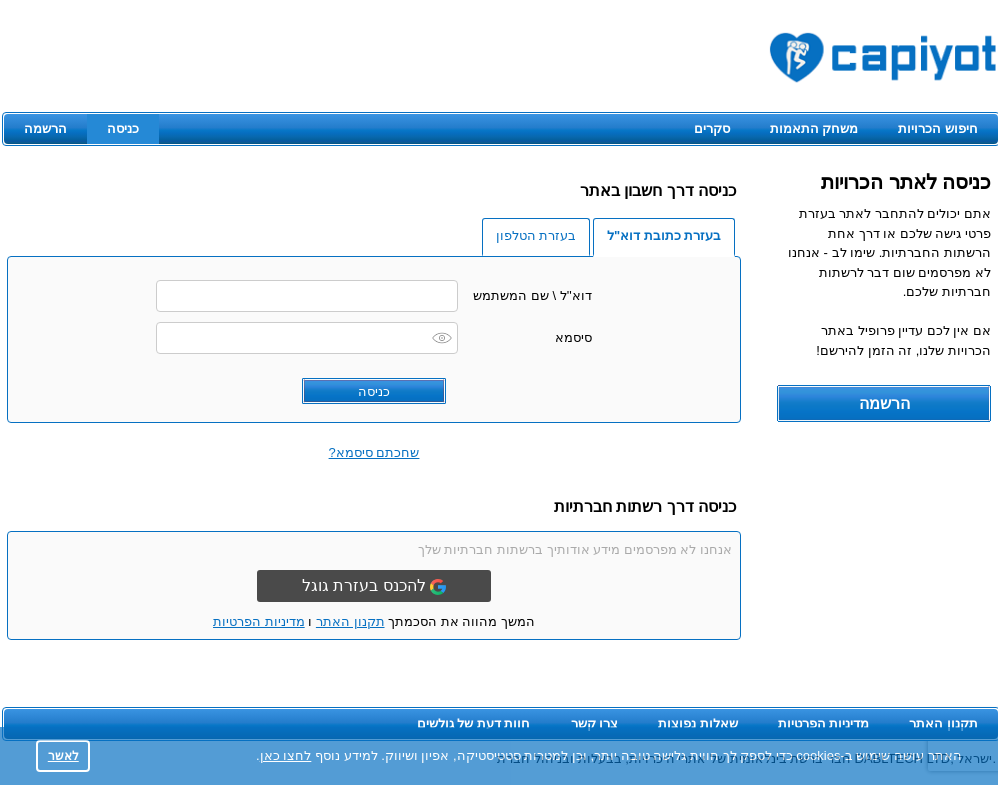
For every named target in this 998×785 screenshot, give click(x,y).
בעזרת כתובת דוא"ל (664, 235)
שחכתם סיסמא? (374, 452)
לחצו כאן (286, 755)
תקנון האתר (350, 621)
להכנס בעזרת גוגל (374, 586)
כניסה (123, 128)
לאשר (63, 755)
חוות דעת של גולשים (474, 723)
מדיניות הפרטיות (259, 621)
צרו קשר (595, 723)
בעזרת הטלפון (536, 235)
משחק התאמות (814, 128)
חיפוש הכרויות (938, 128)
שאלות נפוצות (698, 723)
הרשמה (45, 128)
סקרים (712, 128)
